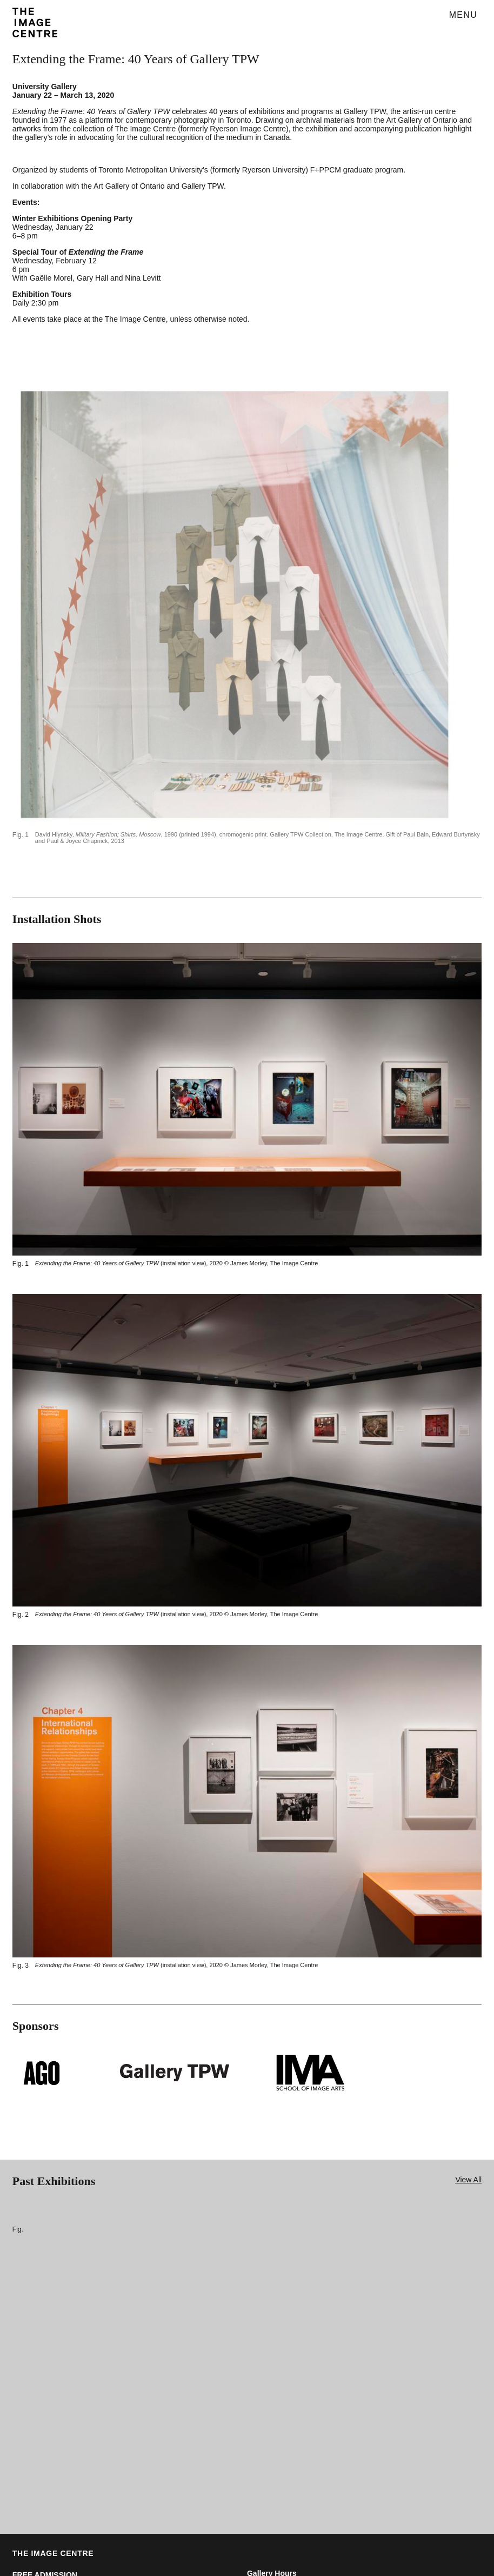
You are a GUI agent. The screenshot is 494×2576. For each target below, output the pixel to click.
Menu (463, 14)
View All (468, 2179)
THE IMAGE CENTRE (53, 2553)
